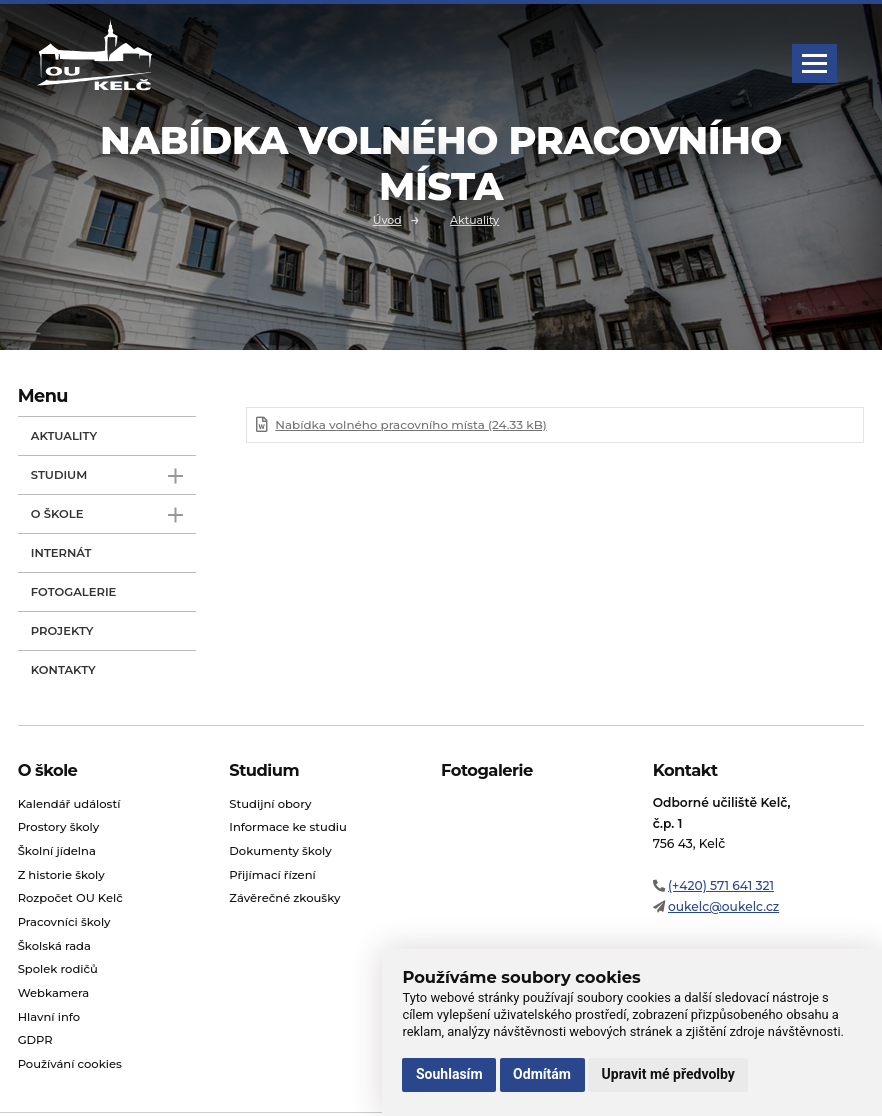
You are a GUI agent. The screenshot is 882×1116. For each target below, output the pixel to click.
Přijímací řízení (272, 875)
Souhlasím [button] (449, 1074)
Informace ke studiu (288, 827)
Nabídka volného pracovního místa (410, 424)
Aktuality (474, 220)
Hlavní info (49, 1017)
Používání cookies (70, 1064)
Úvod (387, 220)
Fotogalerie (74, 592)
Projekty (62, 631)
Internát (61, 553)
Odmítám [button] (542, 1074)
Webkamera (54, 993)
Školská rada (54, 946)
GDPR (35, 1040)
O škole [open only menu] (107, 515)
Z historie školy (61, 875)
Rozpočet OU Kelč (70, 898)
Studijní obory (270, 804)
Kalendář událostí (69, 804)
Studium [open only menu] (107, 476)
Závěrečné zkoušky (284, 898)
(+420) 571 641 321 (721, 885)
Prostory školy (59, 827)
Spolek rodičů (58, 969)
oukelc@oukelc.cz (723, 906)
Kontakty (63, 670)
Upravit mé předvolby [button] (668, 1074)
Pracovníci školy (64, 922)
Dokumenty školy (280, 851)
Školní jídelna (57, 851)
